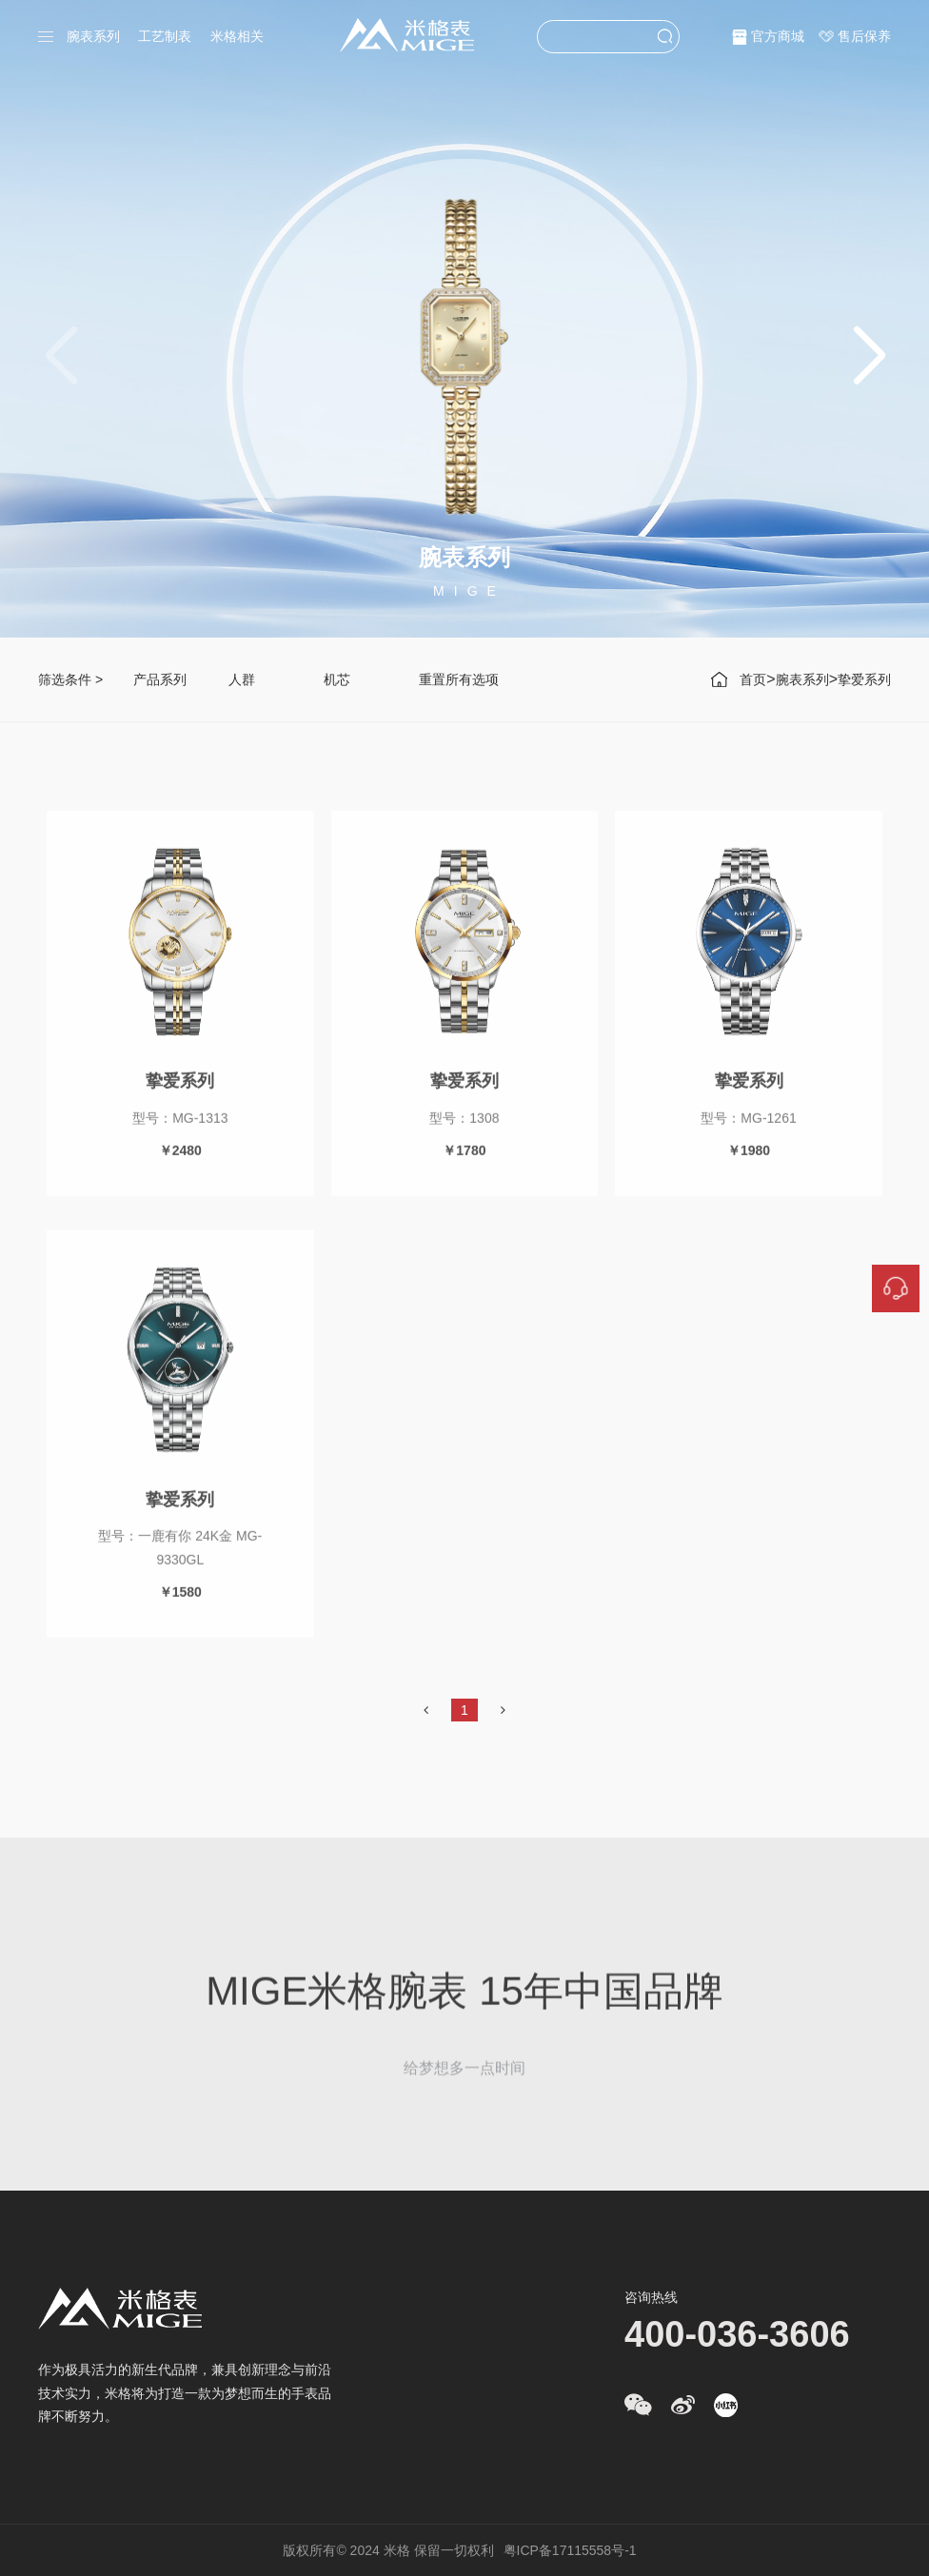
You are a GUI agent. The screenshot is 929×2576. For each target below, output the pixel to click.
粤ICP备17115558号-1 (570, 2550)
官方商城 (777, 36)
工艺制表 (164, 36)
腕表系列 (93, 36)
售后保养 (864, 36)
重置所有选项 (459, 679)
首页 (753, 679)
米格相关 (237, 36)
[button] (868, 357)
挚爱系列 (864, 679)
